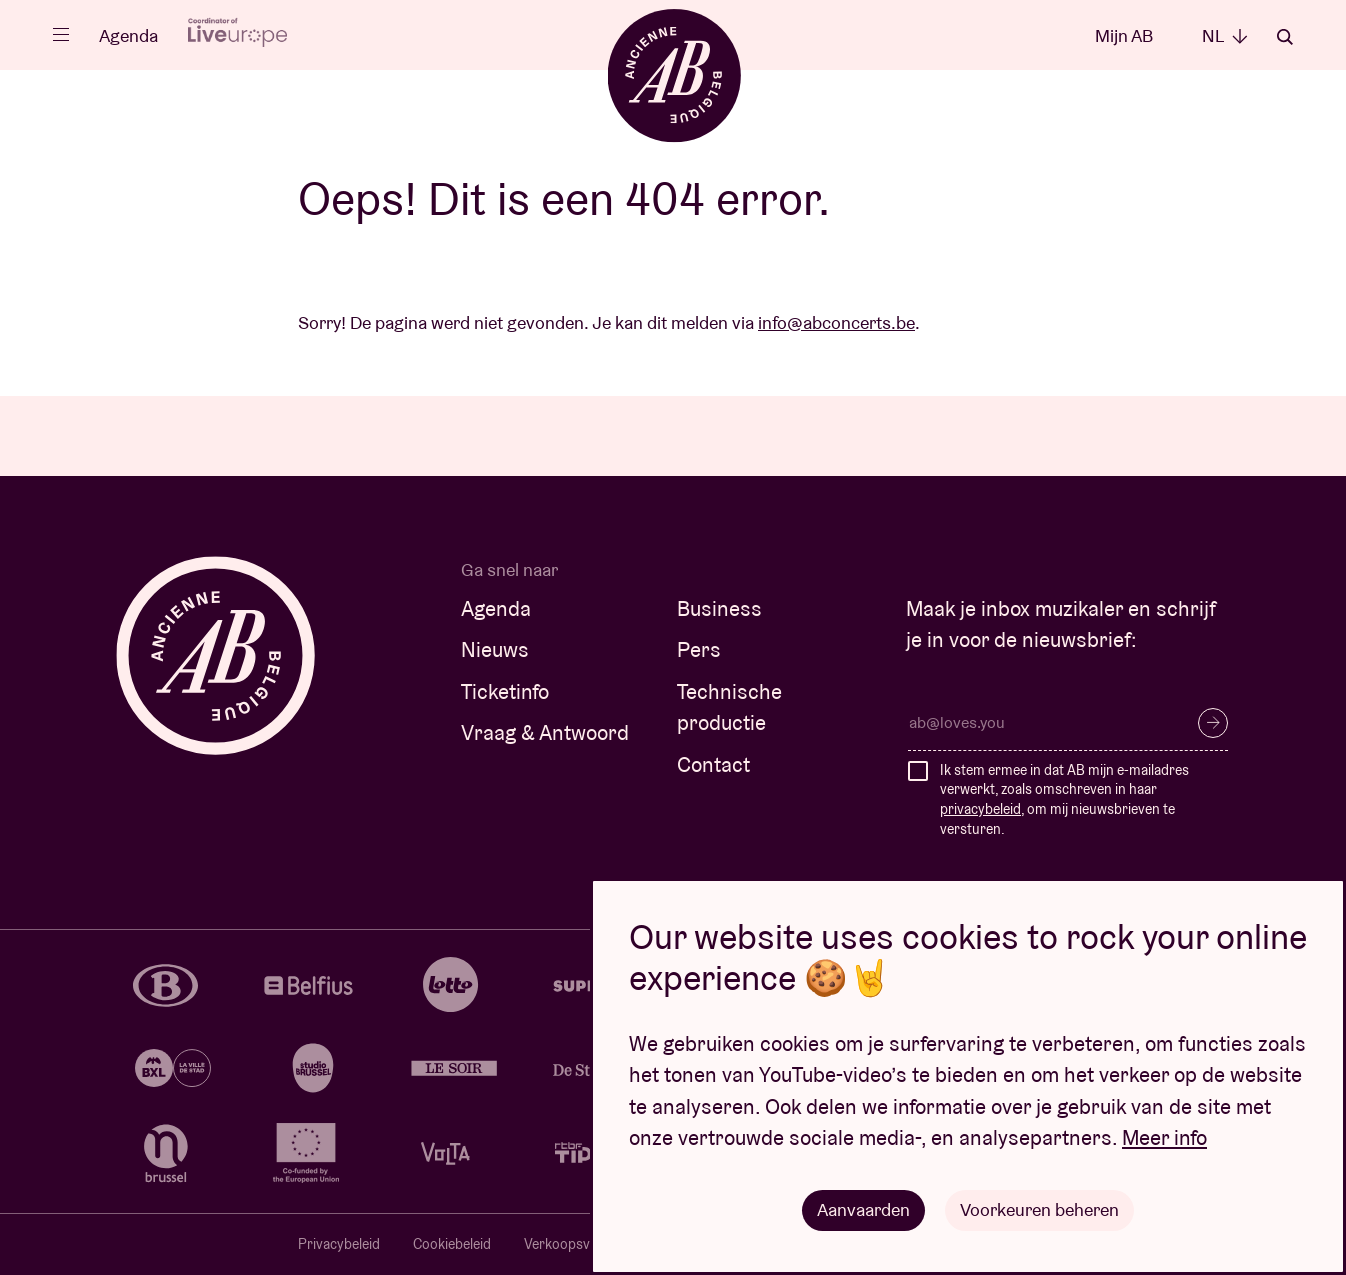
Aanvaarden (863, 1209)
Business (719, 608)
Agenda (128, 35)
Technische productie (729, 707)
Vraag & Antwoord (545, 732)
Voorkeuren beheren (1039, 1209)
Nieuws (495, 649)
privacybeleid (980, 809)
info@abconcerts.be (836, 322)
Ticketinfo (505, 691)
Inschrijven (1213, 723)
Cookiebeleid (452, 1244)
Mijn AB (1124, 35)
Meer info (1164, 1137)
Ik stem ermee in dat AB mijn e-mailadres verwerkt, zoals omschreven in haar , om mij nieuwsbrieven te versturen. (1064, 799)
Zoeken (1285, 37)
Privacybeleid (339, 1244)
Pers (699, 649)
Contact (713, 764)
